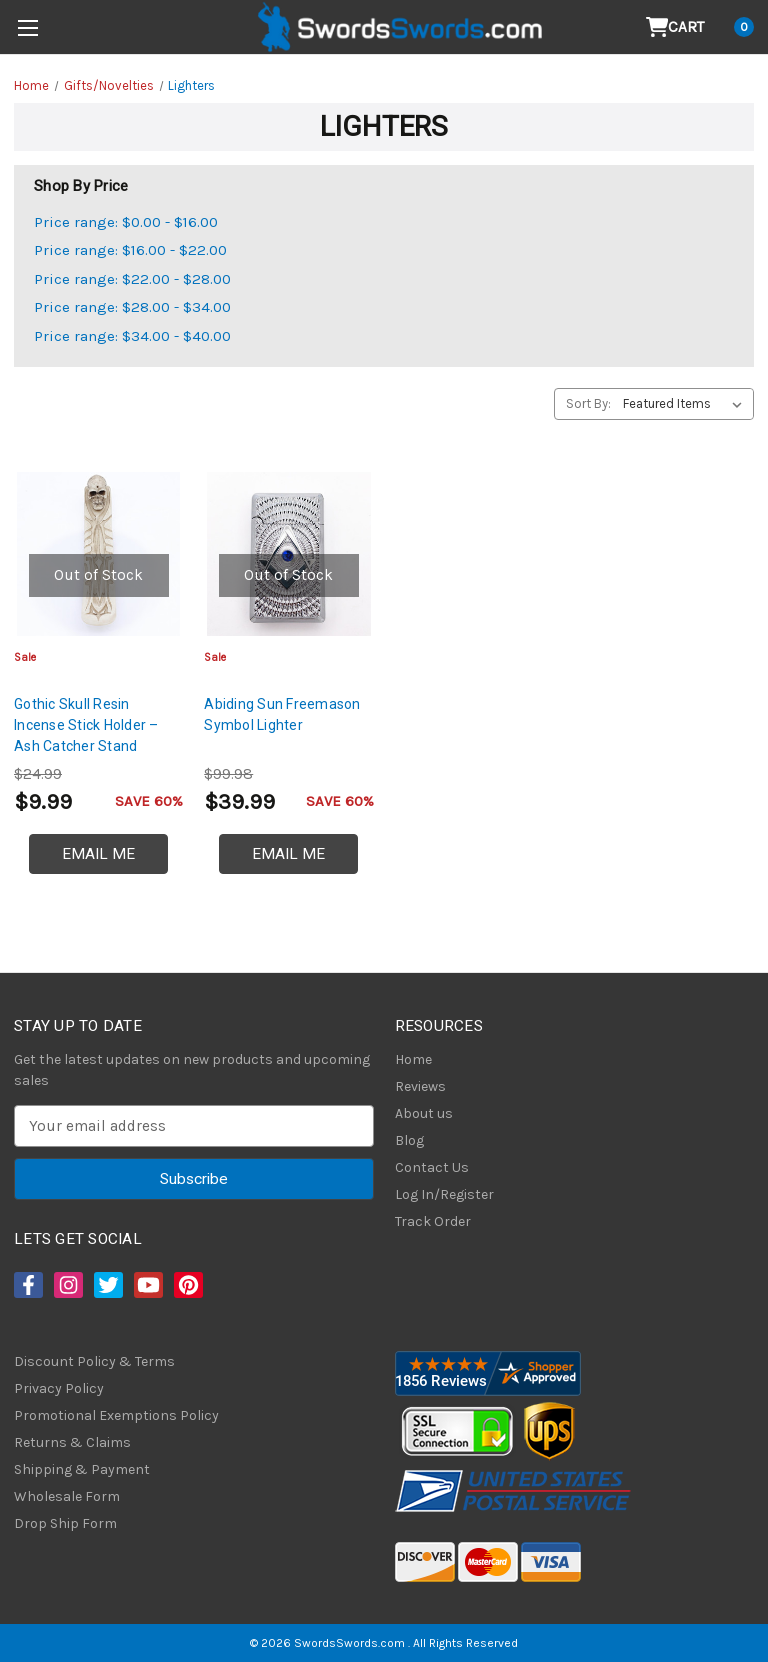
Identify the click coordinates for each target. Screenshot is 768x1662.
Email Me (98, 854)
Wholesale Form (67, 1496)
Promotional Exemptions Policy (116, 1415)
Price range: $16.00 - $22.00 (130, 250)
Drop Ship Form (65, 1523)
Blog (409, 1140)
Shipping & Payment (82, 1469)
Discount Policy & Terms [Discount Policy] (94, 1361)
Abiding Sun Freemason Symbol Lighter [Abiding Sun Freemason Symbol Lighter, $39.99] (282, 714)
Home (413, 1059)
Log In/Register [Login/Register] (444, 1194)
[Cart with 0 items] (700, 27)
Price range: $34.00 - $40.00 (132, 336)
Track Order (433, 1221)
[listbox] (686, 404)
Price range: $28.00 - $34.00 (132, 307)
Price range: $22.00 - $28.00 (132, 279)
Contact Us (432, 1167)
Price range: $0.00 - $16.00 (126, 222)
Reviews (420, 1086)
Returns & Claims (72, 1442)
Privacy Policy (59, 1388)
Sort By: (588, 403)
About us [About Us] (424, 1113)
